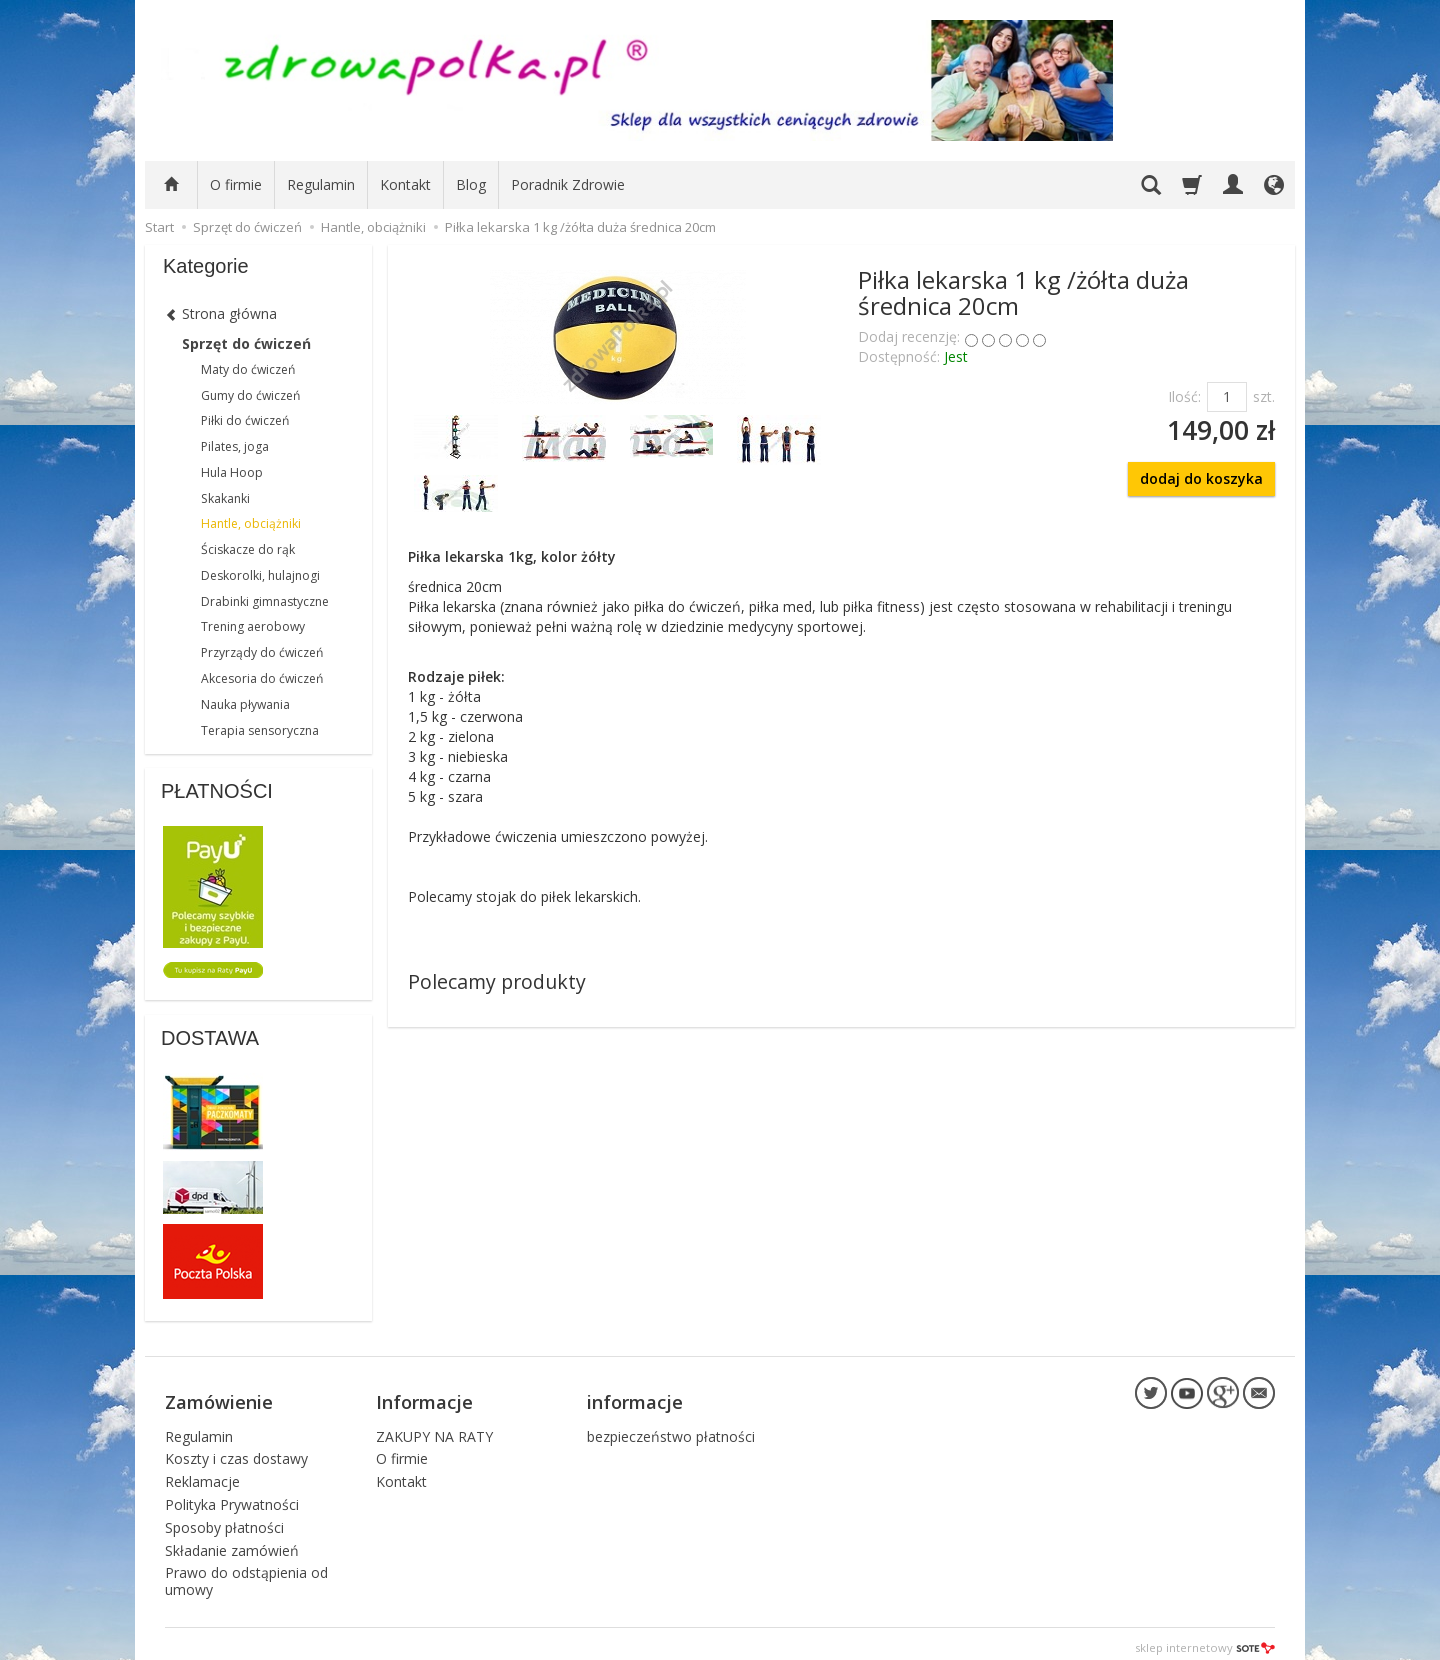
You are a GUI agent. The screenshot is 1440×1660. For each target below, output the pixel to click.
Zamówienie (219, 1397)
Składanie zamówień (232, 1541)
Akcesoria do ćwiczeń (262, 678)
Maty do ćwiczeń (248, 369)
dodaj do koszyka (1201, 478)
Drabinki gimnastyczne (265, 601)
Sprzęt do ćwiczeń (246, 343)
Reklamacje (202, 1473)
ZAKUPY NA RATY (434, 1427)
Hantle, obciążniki (251, 523)
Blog (471, 184)
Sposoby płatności (224, 1519)
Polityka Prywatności (232, 1496)
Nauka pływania (245, 704)
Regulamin (321, 184)
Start (159, 227)
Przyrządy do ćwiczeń (262, 652)
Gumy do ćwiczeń (250, 395)
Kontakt (405, 184)
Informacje (424, 1397)
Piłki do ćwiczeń (245, 420)
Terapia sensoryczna (260, 730)
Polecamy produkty (497, 981)
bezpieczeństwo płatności (671, 1427)
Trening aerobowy (253, 626)
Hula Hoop (232, 472)
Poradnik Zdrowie (568, 184)
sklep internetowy (1205, 1639)
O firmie (236, 184)
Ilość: (1184, 396)
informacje (635, 1397)
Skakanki (225, 498)
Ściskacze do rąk (248, 549)
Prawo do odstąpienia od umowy (246, 1573)
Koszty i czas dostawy (236, 1450)
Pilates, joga (235, 446)
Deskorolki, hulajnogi (260, 575)
